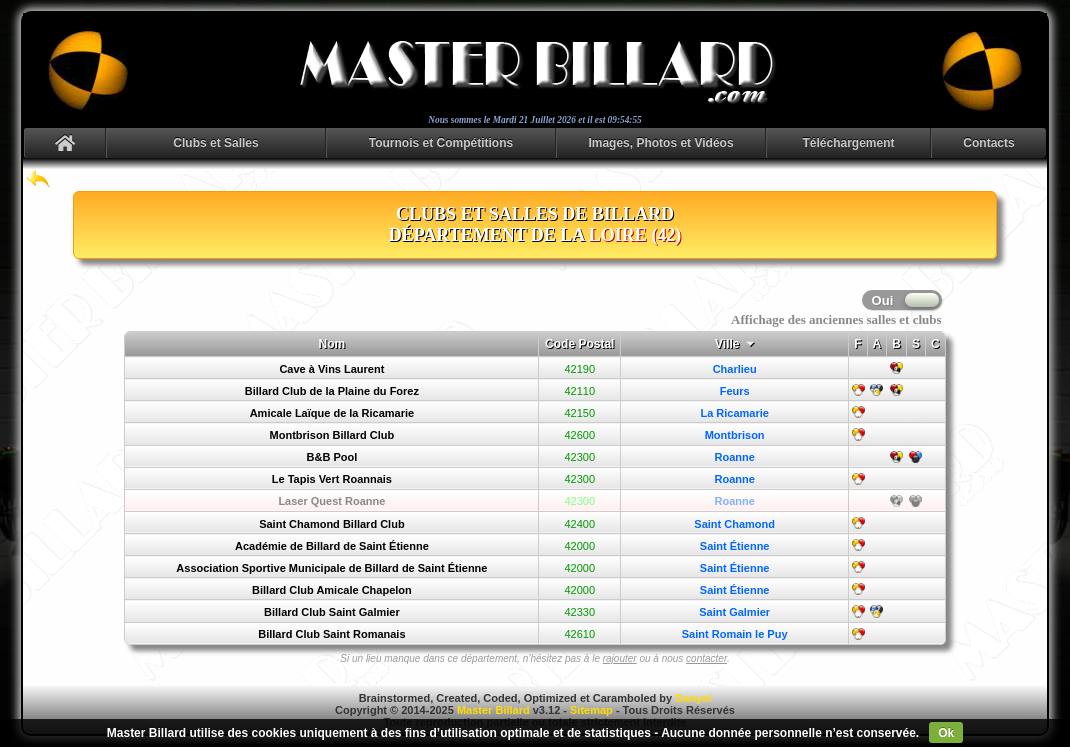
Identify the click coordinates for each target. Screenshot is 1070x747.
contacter (706, 658)
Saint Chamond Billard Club (331, 524)
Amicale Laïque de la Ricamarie (332, 413)
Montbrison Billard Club (332, 435)
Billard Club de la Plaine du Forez (332, 391)
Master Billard (493, 710)
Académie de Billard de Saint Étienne (332, 546)
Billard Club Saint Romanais (331, 634)
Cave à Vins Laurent (331, 369)
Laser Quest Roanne (331, 501)
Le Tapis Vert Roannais (332, 479)
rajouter (620, 658)
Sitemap (591, 710)
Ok (946, 733)
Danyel (693, 698)
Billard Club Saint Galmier (332, 612)
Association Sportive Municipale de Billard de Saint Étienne (331, 568)
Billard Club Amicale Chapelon (332, 590)
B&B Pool (332, 457)
